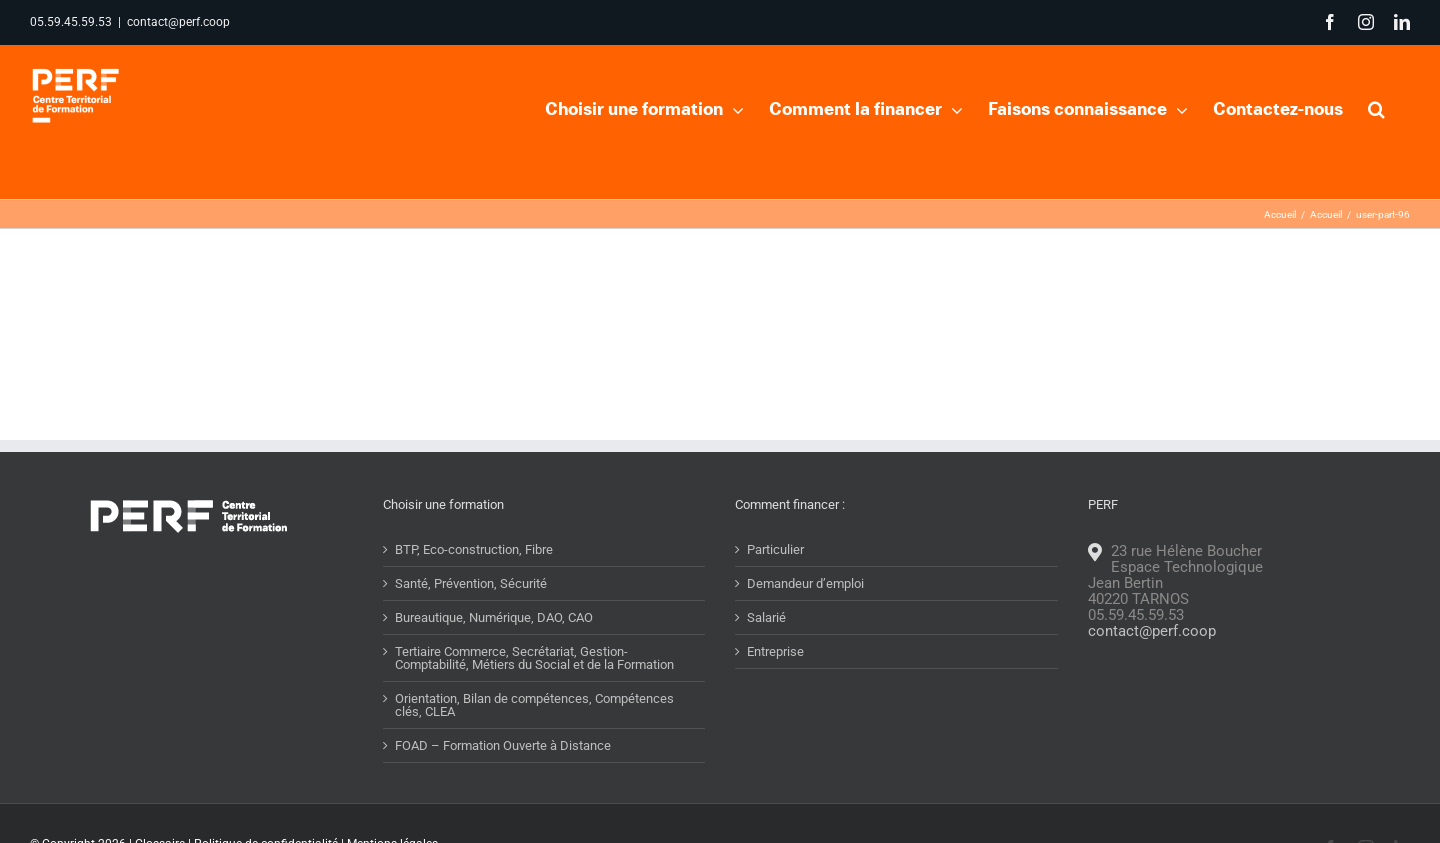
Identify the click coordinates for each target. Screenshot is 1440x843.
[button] (1376, 107)
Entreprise (775, 651)
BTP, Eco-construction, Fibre (474, 549)
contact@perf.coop (178, 22)
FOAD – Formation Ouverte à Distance (503, 745)
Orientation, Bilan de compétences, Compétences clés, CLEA (534, 705)
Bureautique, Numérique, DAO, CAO (494, 617)
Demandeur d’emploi (805, 583)
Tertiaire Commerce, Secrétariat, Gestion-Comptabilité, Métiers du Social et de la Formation (534, 658)
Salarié (766, 617)
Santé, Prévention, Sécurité (471, 583)
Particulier (775, 549)
